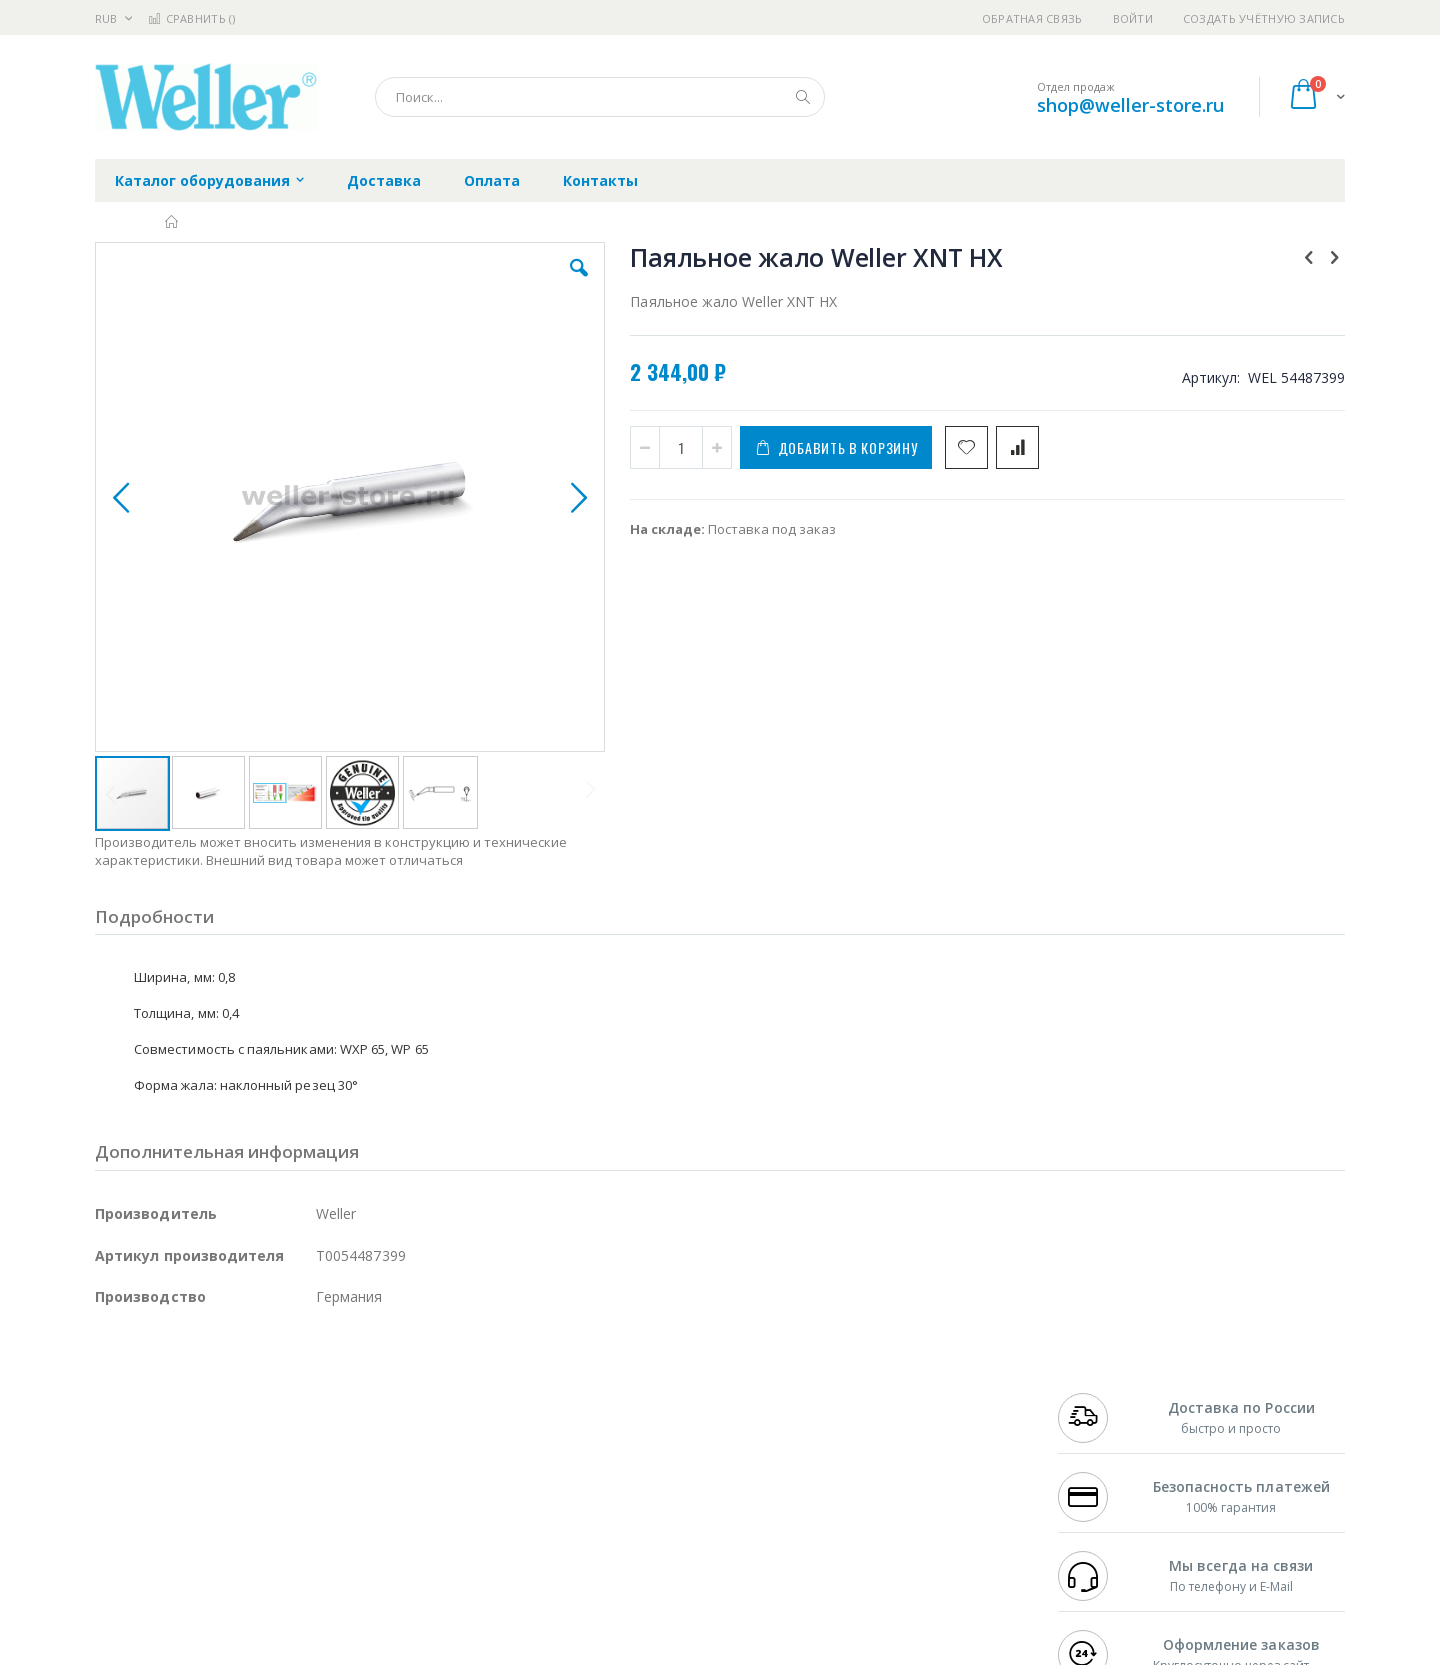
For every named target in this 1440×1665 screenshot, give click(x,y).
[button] (452, 283)
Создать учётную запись (1264, 18)
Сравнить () (191, 18)
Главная (172, 222)
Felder (256, 1453)
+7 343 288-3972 (1102, 1433)
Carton (318, 1492)
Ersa (166, 1394)
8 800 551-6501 (1107, 1453)
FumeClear (175, 1414)
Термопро (318, 1414)
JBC (208, 1394)
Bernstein (124, 1570)
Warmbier (191, 1531)
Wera (250, 1570)
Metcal (247, 1414)
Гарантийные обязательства (615, 1394)
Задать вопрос (570, 1531)
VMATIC (332, 1531)
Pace (252, 1394)
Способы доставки (901, 1433)
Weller (305, 1394)
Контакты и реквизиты (916, 1394)
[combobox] (600, 97)
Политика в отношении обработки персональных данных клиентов (633, 1482)
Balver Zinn (129, 1453)
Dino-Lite (252, 1492)
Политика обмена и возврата (617, 1433)
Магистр (395, 1414)
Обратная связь (1032, 18)
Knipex (194, 1570)
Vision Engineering (151, 1492)
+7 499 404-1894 (1102, 1394)
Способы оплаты (895, 1472)
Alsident (368, 1394)
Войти (1133, 18)
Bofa (109, 1414)
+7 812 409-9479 (1102, 1414)
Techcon (265, 1531)
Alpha (200, 1453)
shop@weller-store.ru (1130, 105)
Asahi (311, 1453)
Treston (118, 1531)
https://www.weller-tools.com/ (428, 1651)
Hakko (114, 1394)
